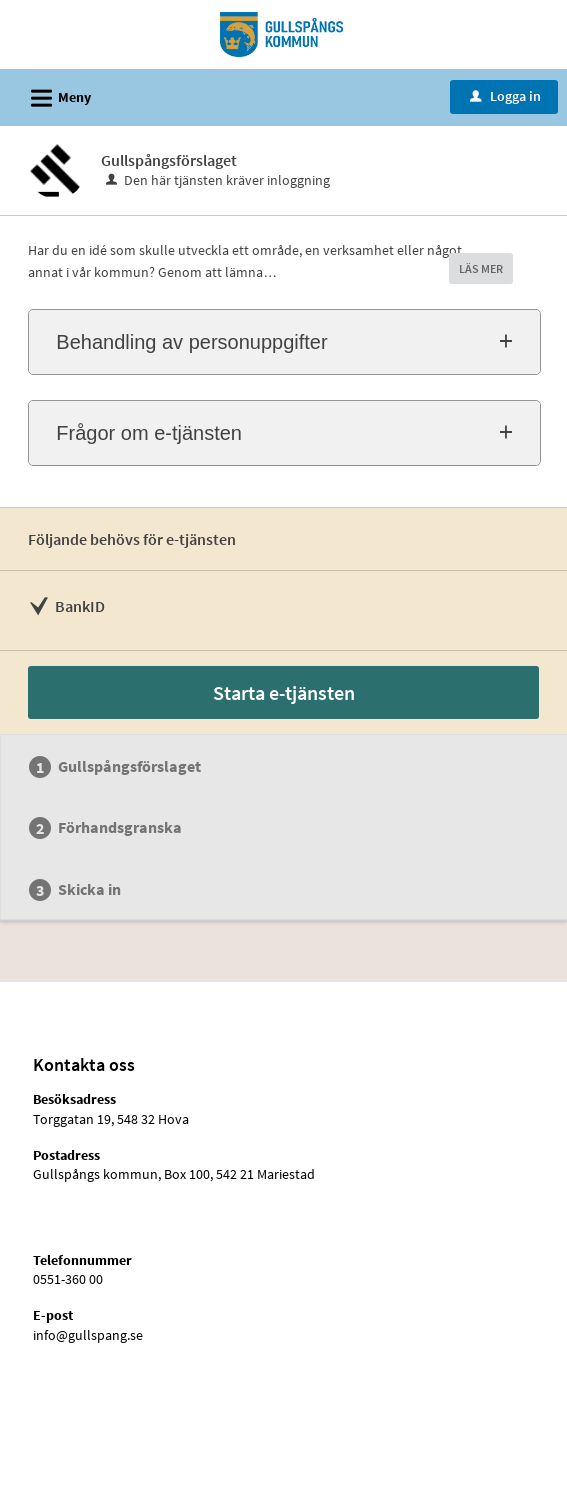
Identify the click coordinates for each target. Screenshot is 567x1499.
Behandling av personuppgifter (191, 342)
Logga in (505, 96)
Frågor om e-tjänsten (149, 433)
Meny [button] (54, 95)
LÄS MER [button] (481, 268)
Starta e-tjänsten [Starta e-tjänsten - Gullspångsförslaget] (284, 692)
